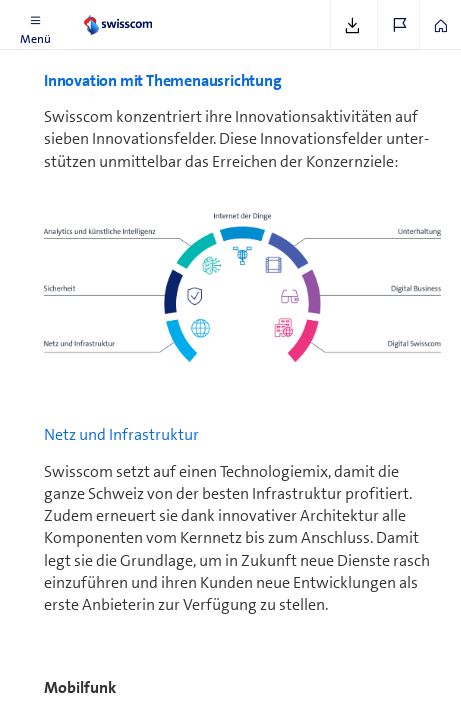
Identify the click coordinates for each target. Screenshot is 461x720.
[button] (35, 25)
